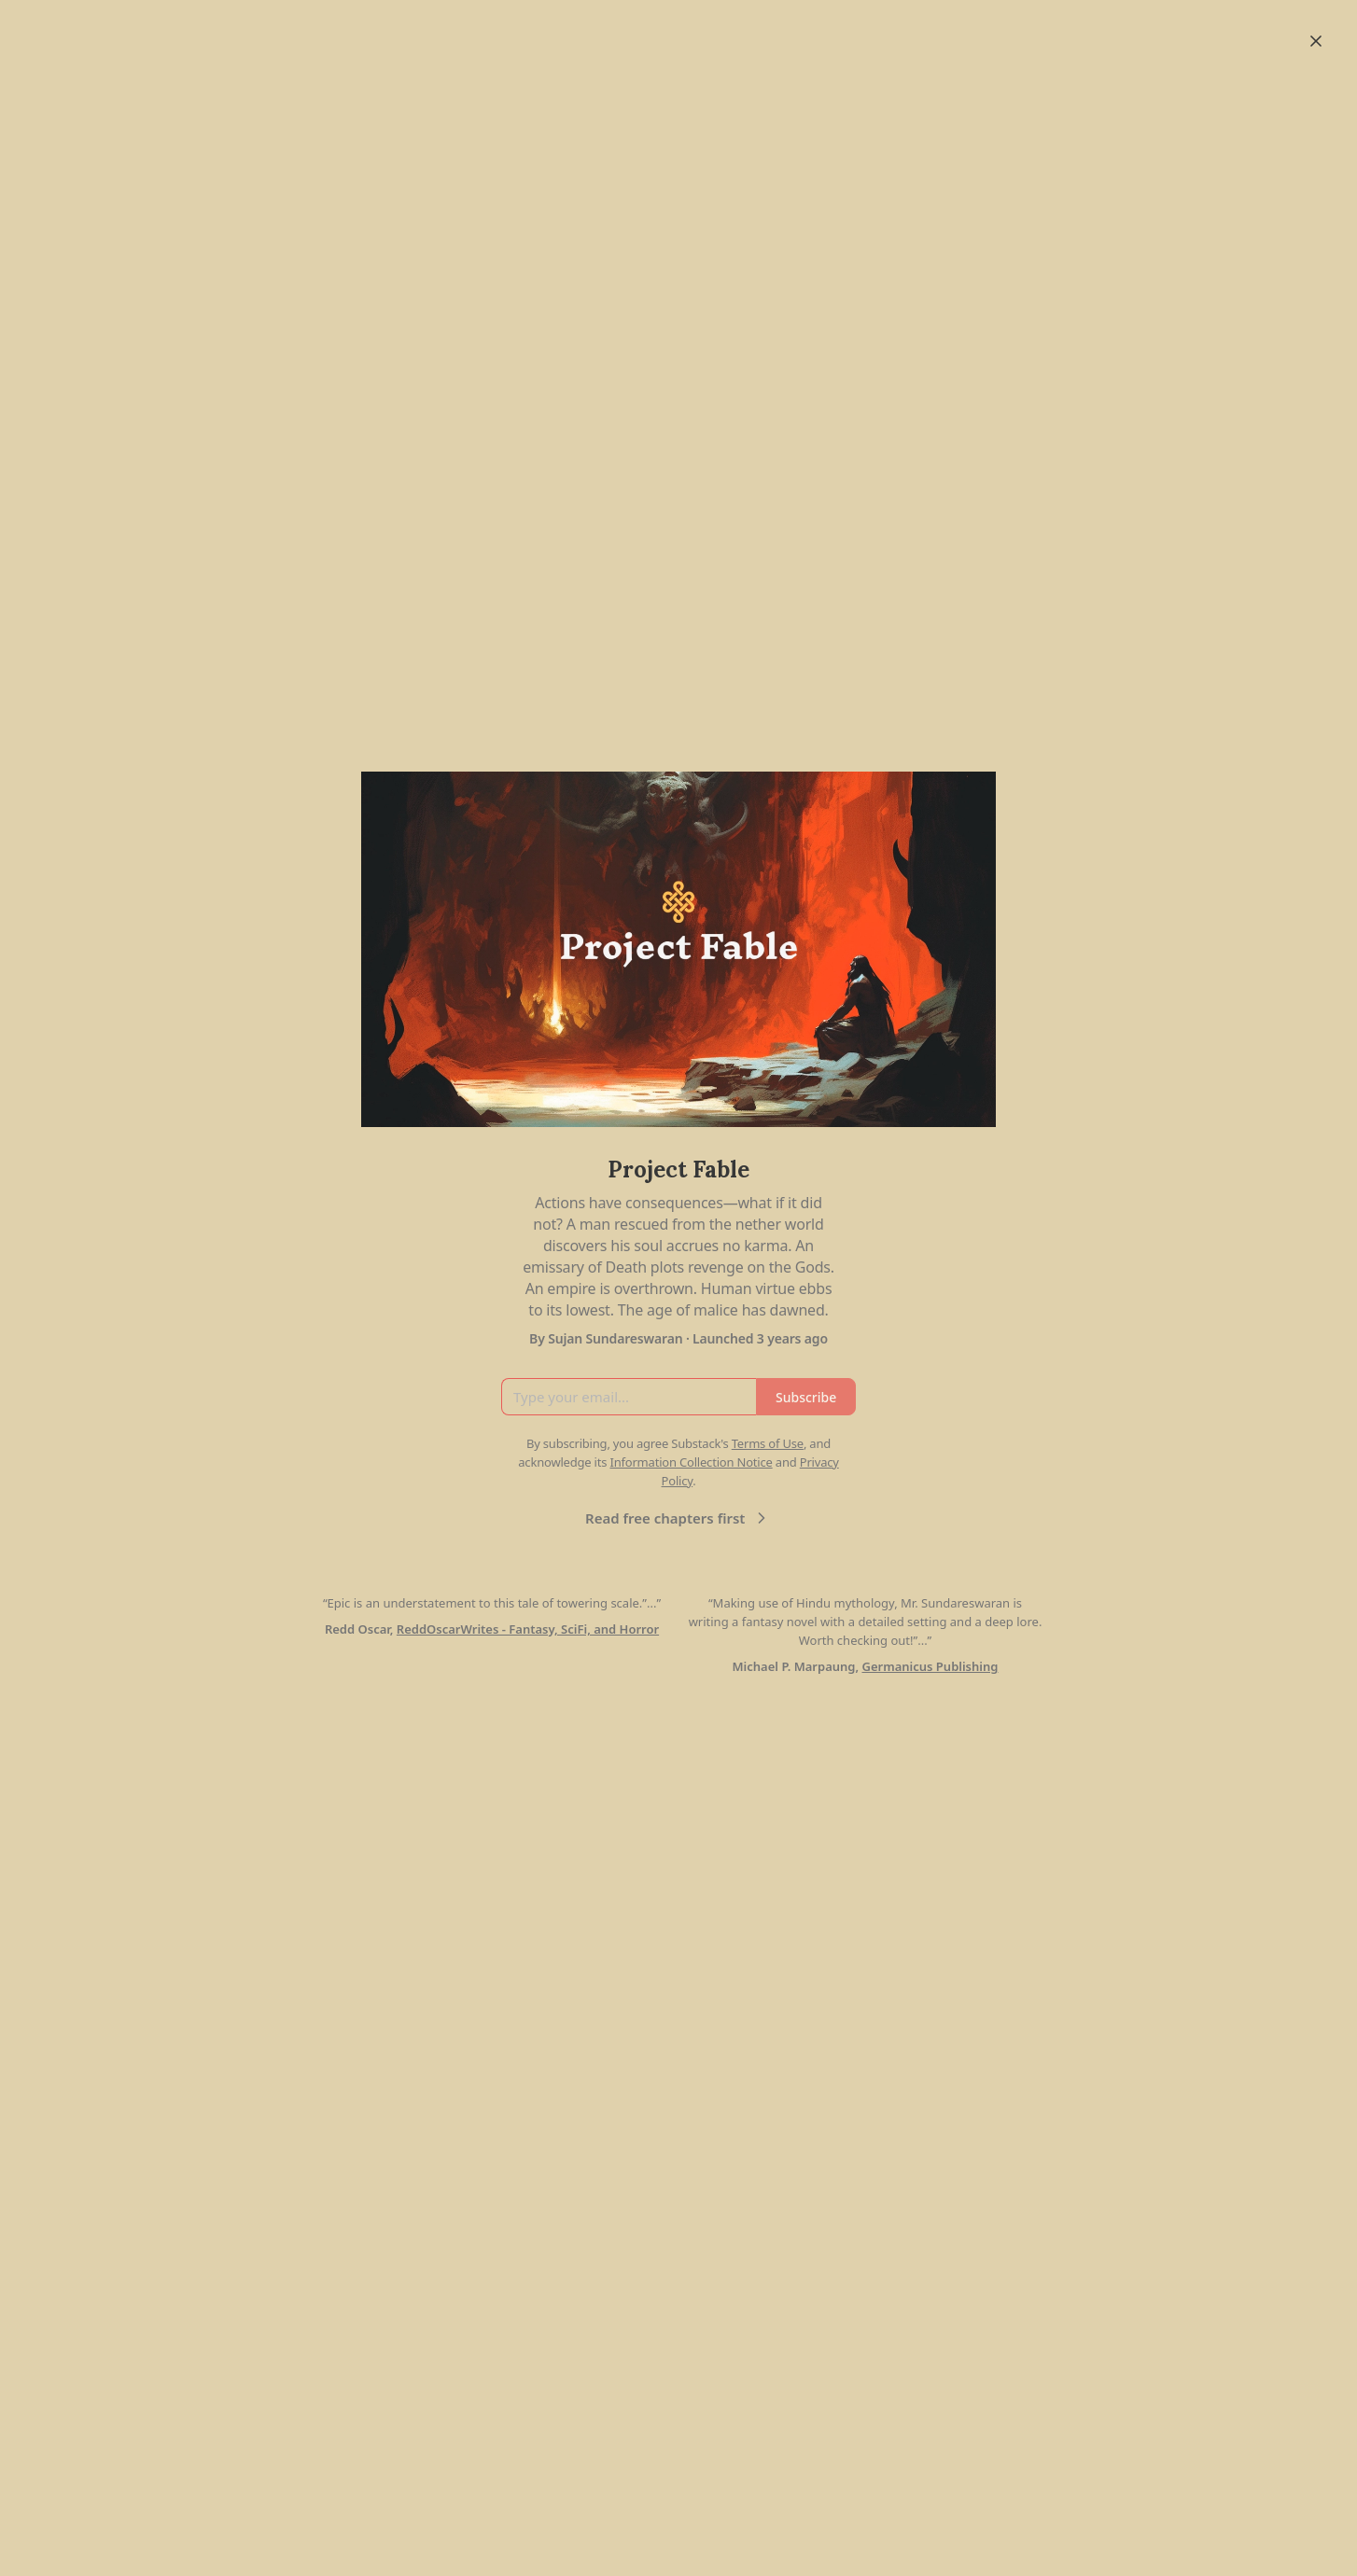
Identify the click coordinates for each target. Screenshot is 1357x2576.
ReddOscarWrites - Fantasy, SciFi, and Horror (528, 1629)
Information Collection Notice (690, 1462)
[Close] (1316, 41)
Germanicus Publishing (929, 1666)
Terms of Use (768, 1443)
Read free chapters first (678, 1518)
